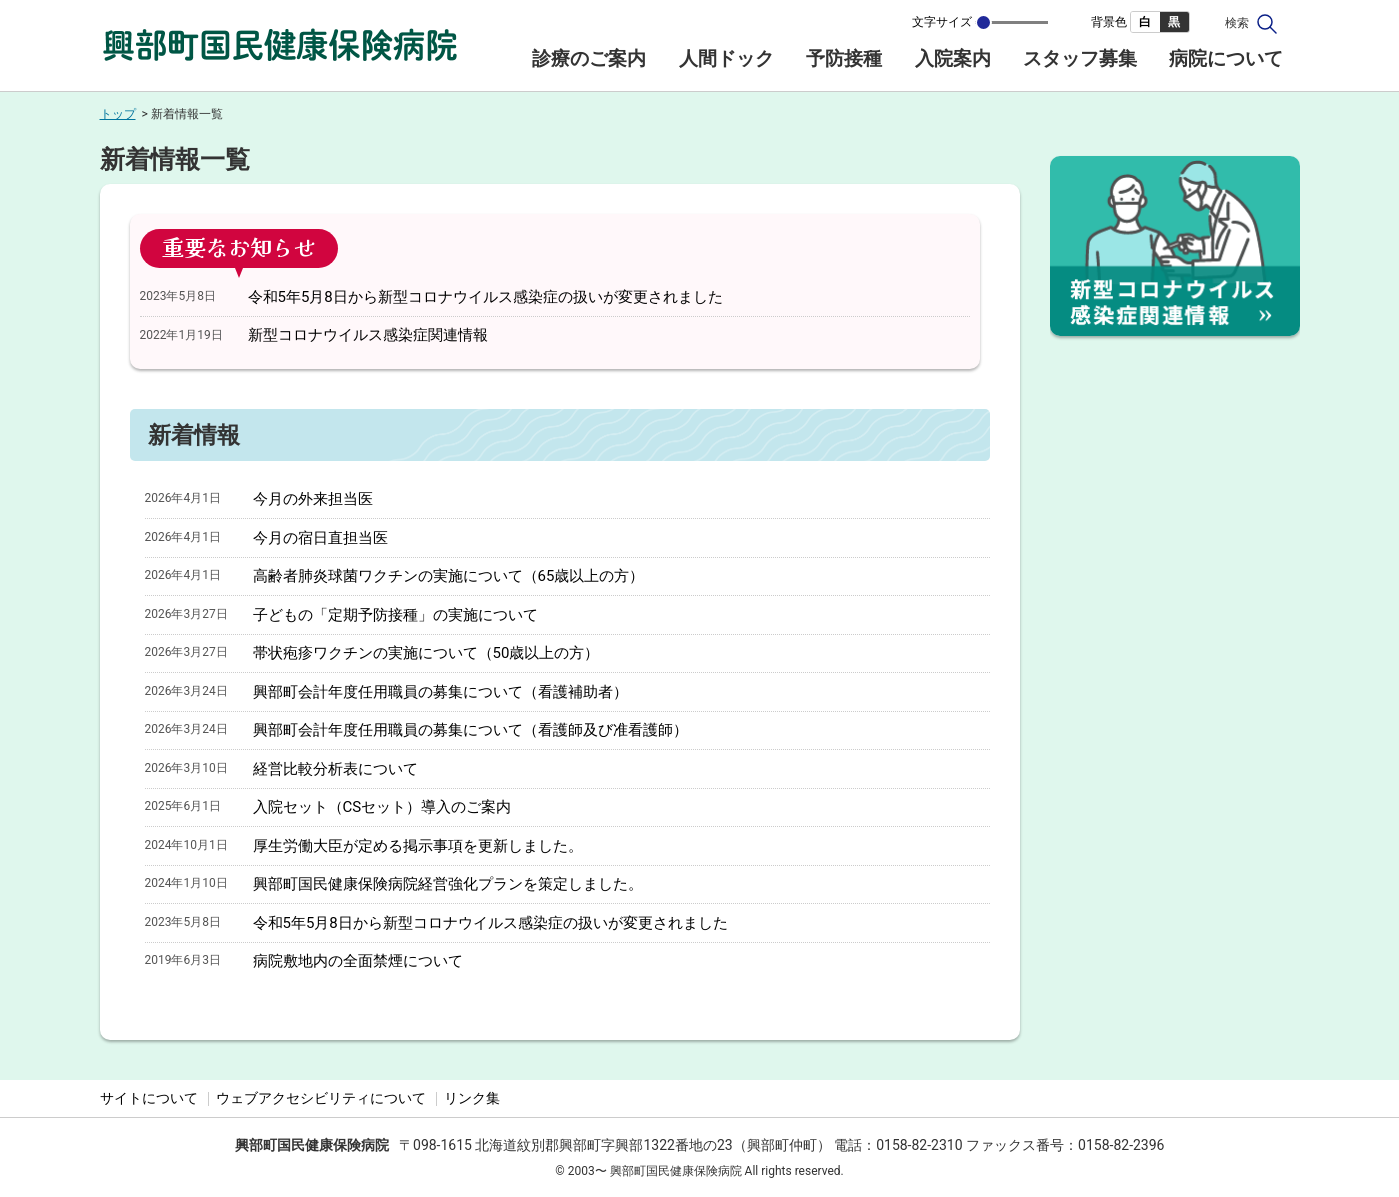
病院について (1226, 58)
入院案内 (953, 58)
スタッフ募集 (1080, 58)
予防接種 (844, 58)
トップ (118, 114)
